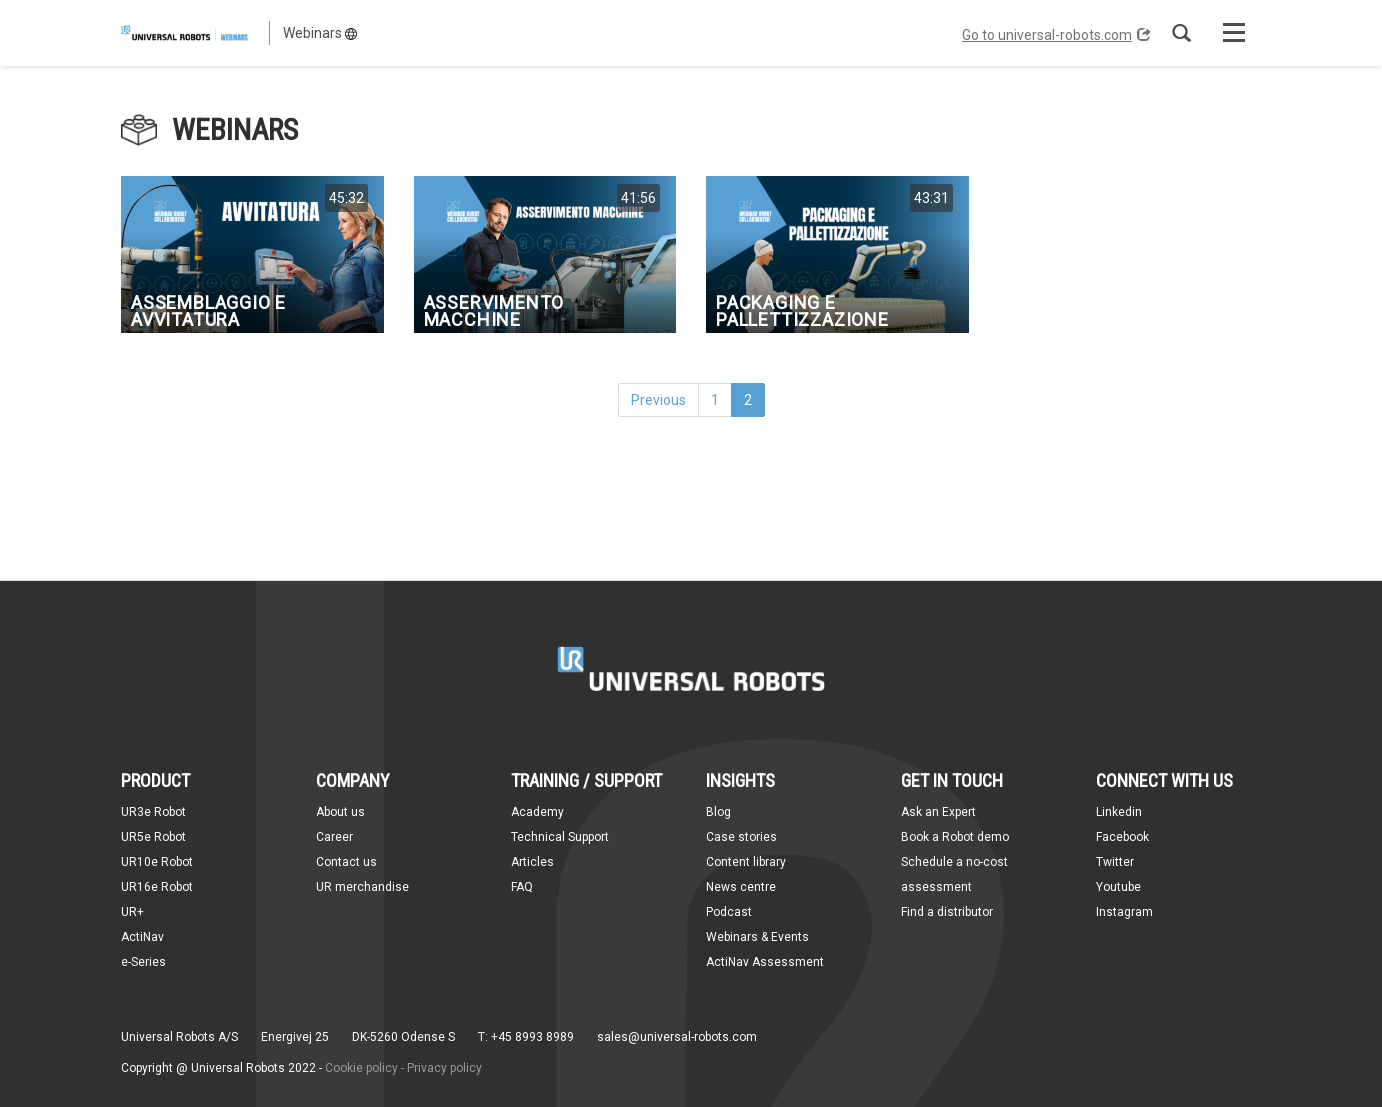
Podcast (729, 912)
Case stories (741, 837)
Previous (658, 400)
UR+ (132, 912)
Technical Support (560, 837)
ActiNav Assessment (765, 962)
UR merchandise (362, 887)
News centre (741, 887)
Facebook (1122, 837)
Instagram (1124, 912)
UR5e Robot (153, 837)
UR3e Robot (153, 812)
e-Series (143, 962)
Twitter (1115, 862)
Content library (746, 862)
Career (334, 837)
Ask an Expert (938, 812)
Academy (537, 812)
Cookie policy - (364, 1068)
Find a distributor (947, 912)
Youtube (1118, 887)
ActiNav (142, 937)
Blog (718, 812)
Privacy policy (444, 1068)
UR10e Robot (157, 862)
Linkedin (1119, 812)
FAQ (522, 887)
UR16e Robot (157, 887)
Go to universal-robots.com (1056, 35)
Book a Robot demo (955, 837)
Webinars (320, 33)
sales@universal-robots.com (677, 1037)
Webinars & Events (757, 937)
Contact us (346, 862)
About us (340, 812)
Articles (532, 862)
